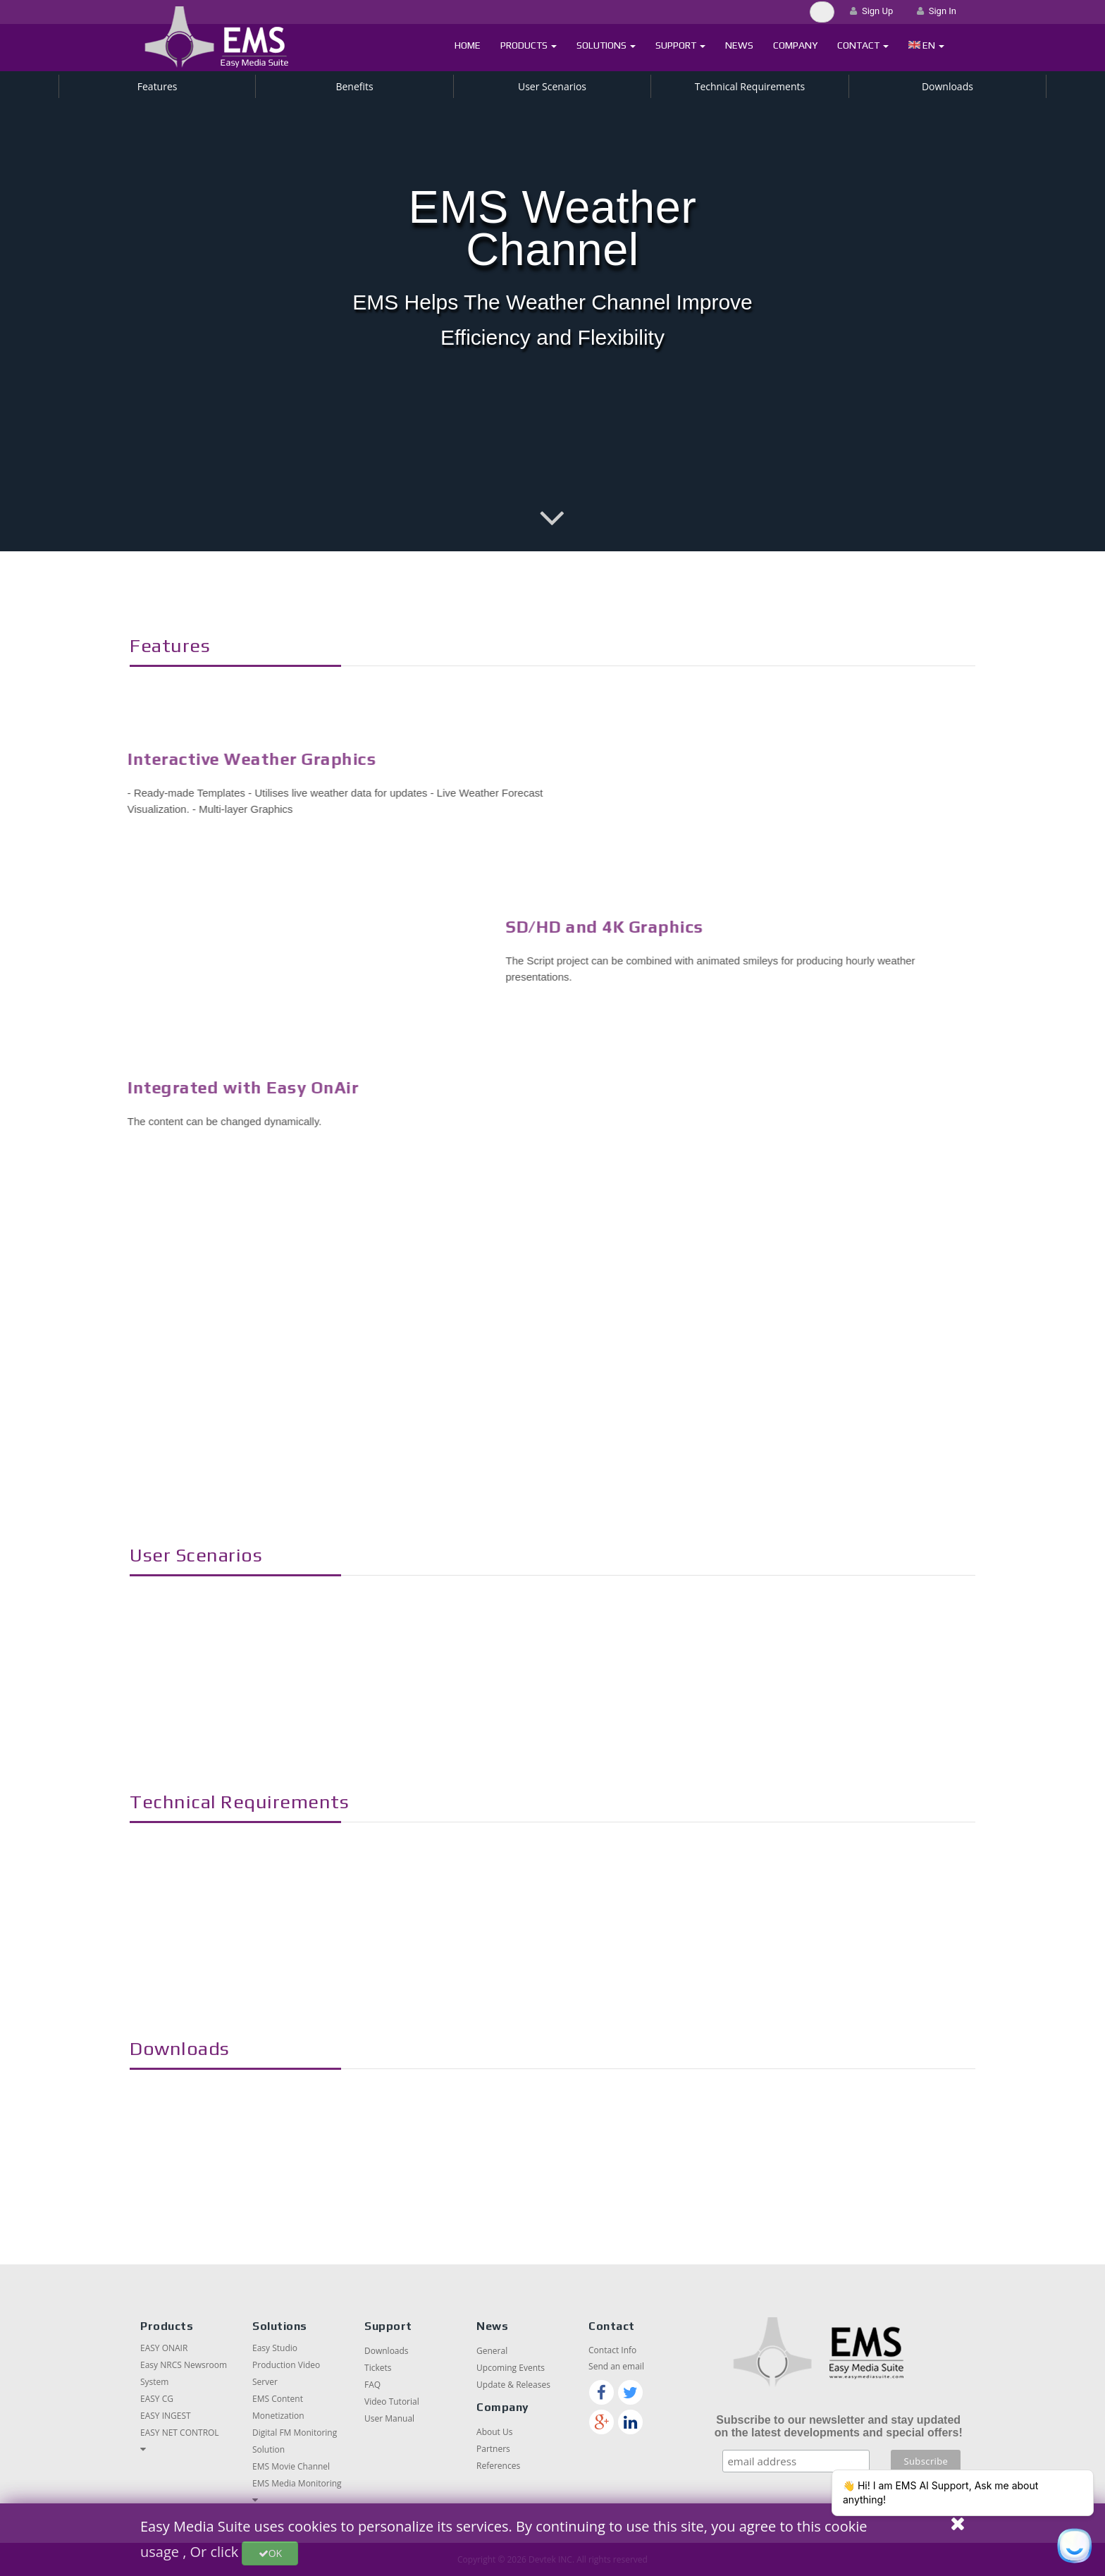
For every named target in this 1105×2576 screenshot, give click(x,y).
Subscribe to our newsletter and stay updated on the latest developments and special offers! (839, 2426)
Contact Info (612, 2350)
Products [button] (528, 45)
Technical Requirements (750, 86)
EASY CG (156, 2399)
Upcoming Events (510, 2368)
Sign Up (871, 11)
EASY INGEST (165, 2416)
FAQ (372, 2385)
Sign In (936, 11)
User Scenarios (552, 86)
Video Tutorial (391, 2402)
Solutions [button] (606, 45)
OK (270, 2553)
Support (680, 45)
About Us (494, 2432)
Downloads (947, 86)
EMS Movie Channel (291, 2466)
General (491, 2351)
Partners (493, 2449)
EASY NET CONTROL (179, 2433)
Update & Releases (513, 2385)
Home (468, 45)
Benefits (354, 86)
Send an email (616, 2366)
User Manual (389, 2418)
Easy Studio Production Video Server (286, 2365)
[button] (926, 45)
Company (795, 45)
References (498, 2466)
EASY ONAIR (163, 2348)
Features (157, 86)
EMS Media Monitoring (297, 2483)
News (739, 45)
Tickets (377, 2368)
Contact (863, 45)
